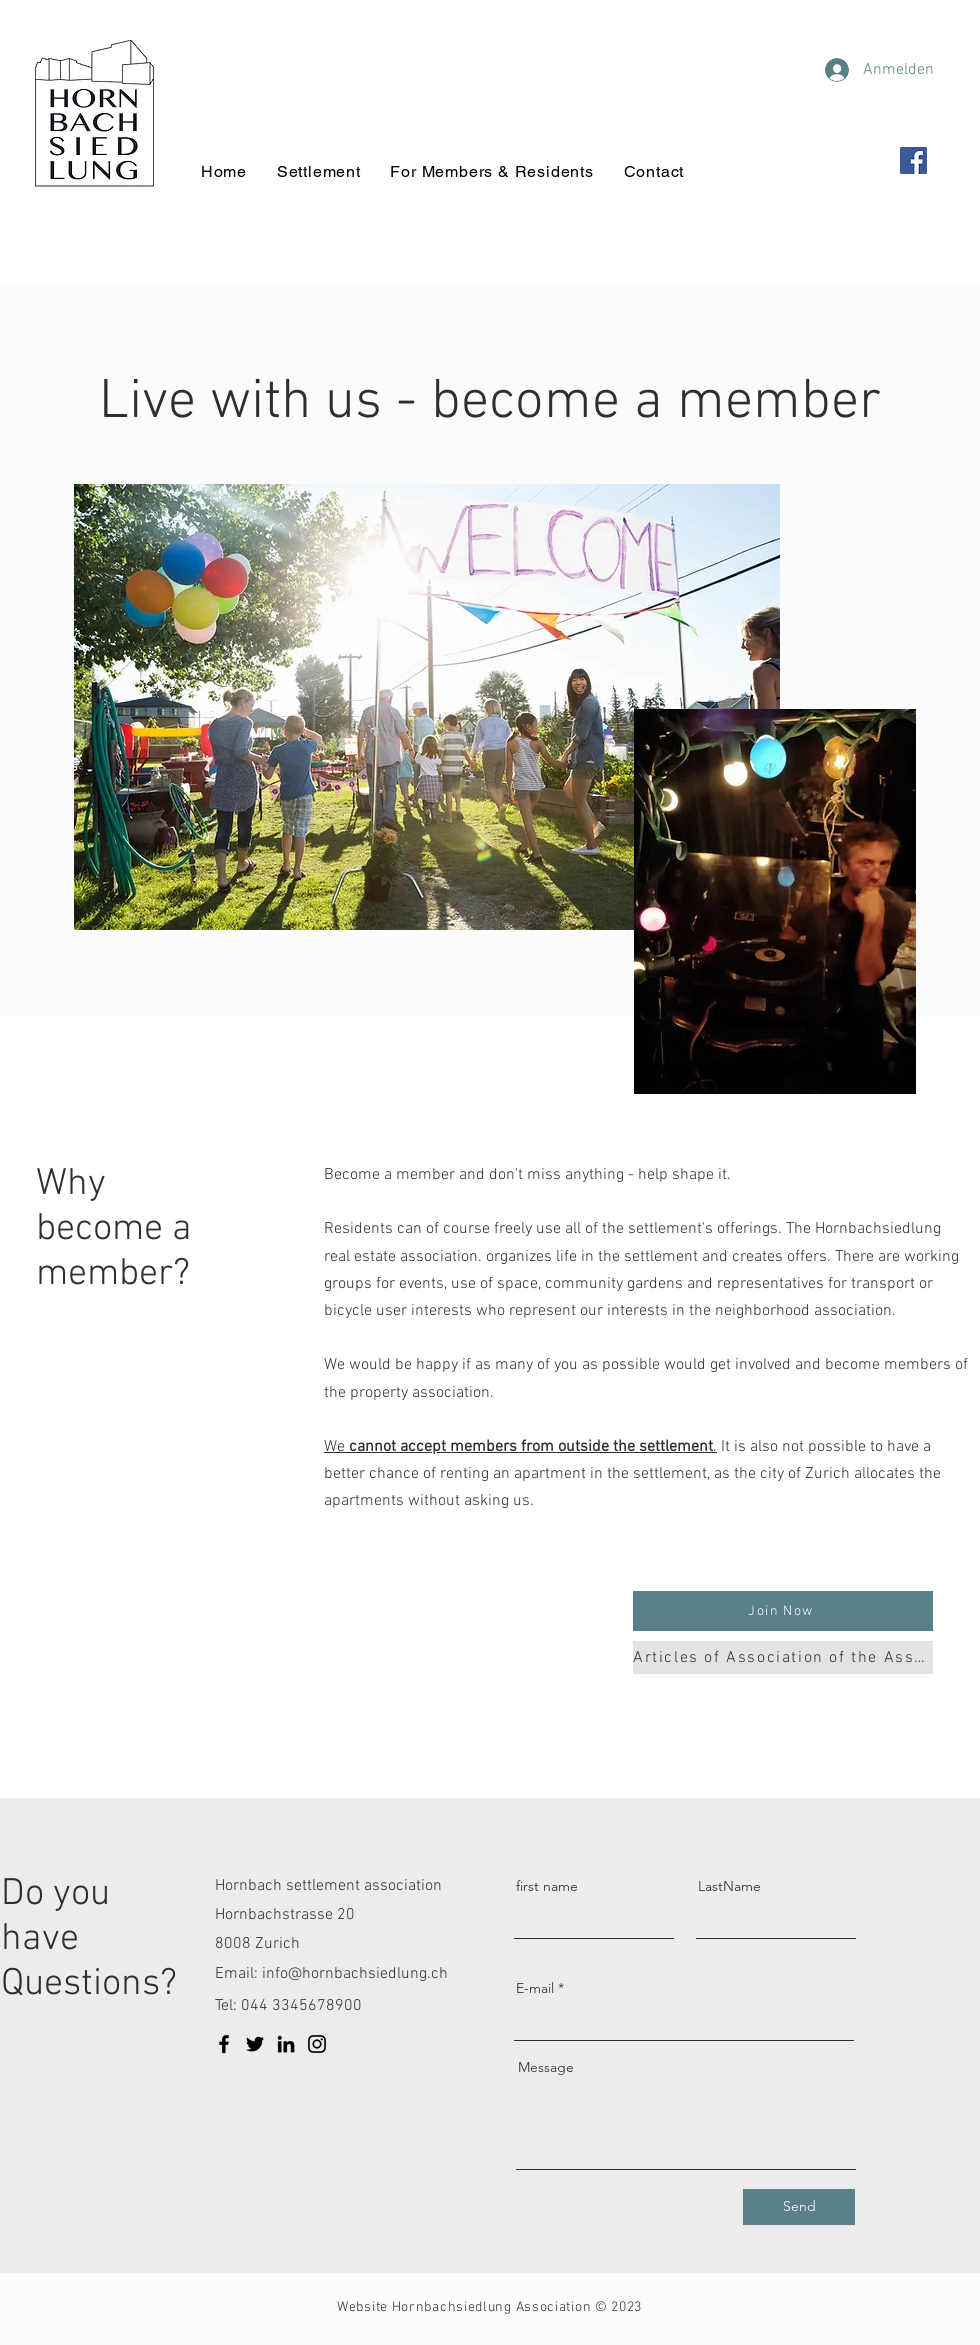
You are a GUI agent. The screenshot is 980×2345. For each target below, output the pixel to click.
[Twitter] (255, 2044)
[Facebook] (913, 160)
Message (546, 2067)
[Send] (799, 2207)
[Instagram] (317, 2044)
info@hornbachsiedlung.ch (355, 1974)
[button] (783, 1611)
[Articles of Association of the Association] (783, 1657)
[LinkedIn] (286, 2044)
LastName (729, 1886)
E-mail (535, 1988)
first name (547, 1886)
